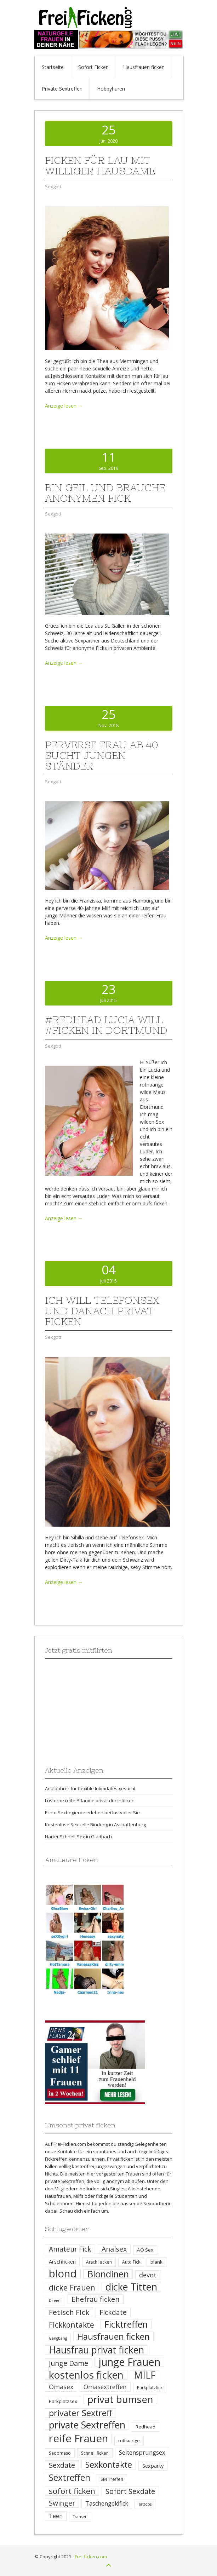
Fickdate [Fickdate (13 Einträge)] (113, 2312)
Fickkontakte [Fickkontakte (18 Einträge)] (71, 2324)
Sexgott (53, 186)
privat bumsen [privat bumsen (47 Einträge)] (120, 2399)
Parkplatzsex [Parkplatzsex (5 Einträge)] (63, 2401)
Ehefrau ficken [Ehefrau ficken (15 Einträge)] (96, 2299)
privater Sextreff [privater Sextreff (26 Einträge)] (80, 2413)
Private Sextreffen (62, 88)
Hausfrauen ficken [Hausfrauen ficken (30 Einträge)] (113, 2336)
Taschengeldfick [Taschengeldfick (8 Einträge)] (106, 2503)
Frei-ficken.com (91, 2556)
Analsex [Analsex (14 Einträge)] (114, 2249)
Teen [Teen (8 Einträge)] (56, 2516)
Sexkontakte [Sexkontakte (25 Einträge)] (108, 2465)
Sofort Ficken (93, 67)
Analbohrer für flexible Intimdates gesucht (90, 1788)
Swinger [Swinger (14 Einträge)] (62, 2503)
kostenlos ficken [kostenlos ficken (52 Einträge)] (86, 2375)
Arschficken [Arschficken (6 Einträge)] (62, 2261)
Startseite (53, 67)
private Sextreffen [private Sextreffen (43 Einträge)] (87, 2425)
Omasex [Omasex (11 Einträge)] (61, 2386)
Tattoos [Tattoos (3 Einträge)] (145, 2504)
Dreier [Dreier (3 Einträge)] (55, 2300)
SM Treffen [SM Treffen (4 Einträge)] (112, 2479)
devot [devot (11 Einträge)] (147, 2275)
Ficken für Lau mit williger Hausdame (100, 166)
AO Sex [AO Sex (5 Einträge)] (145, 2250)
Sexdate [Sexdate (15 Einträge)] (62, 2465)
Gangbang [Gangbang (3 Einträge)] (58, 2338)
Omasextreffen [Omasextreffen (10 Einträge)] (105, 2386)
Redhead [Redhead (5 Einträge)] (145, 2427)
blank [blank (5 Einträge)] (156, 2262)
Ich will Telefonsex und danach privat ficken (102, 1311)
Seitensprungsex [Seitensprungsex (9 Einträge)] (142, 2452)
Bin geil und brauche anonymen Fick (105, 493)
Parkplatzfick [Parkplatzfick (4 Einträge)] (149, 2388)
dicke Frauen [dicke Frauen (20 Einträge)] (72, 2287)
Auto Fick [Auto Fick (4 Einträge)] (131, 2262)
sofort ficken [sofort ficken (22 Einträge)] (72, 2491)
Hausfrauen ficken (144, 67)
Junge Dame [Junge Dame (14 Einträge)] (68, 2363)
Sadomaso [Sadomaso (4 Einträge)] (60, 2453)
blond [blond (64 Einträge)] (63, 2273)
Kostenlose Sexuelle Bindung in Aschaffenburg (95, 1824)
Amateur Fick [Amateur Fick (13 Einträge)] (70, 2249)
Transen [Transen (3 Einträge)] (80, 2516)
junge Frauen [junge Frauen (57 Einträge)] (129, 2362)
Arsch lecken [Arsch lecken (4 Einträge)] (99, 2262)
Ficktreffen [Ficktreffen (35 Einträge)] (126, 2324)
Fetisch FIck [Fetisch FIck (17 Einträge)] (69, 2312)
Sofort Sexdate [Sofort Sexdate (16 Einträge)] (130, 2491)
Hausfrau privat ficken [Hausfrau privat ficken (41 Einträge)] (96, 2350)
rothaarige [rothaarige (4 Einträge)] (129, 2441)
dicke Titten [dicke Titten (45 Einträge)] (131, 2287)
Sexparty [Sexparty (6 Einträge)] (153, 2465)
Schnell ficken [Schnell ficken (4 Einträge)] (95, 2453)
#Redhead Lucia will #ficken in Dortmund (106, 1025)
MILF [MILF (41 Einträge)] (144, 2375)
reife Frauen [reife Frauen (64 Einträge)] (78, 2438)
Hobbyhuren (111, 88)
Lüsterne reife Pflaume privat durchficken (90, 1800)
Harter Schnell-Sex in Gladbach (78, 1836)
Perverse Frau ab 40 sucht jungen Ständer (101, 755)
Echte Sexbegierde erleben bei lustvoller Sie (92, 1812)
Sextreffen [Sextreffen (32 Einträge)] (69, 2477)
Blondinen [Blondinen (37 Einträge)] (108, 2274)
